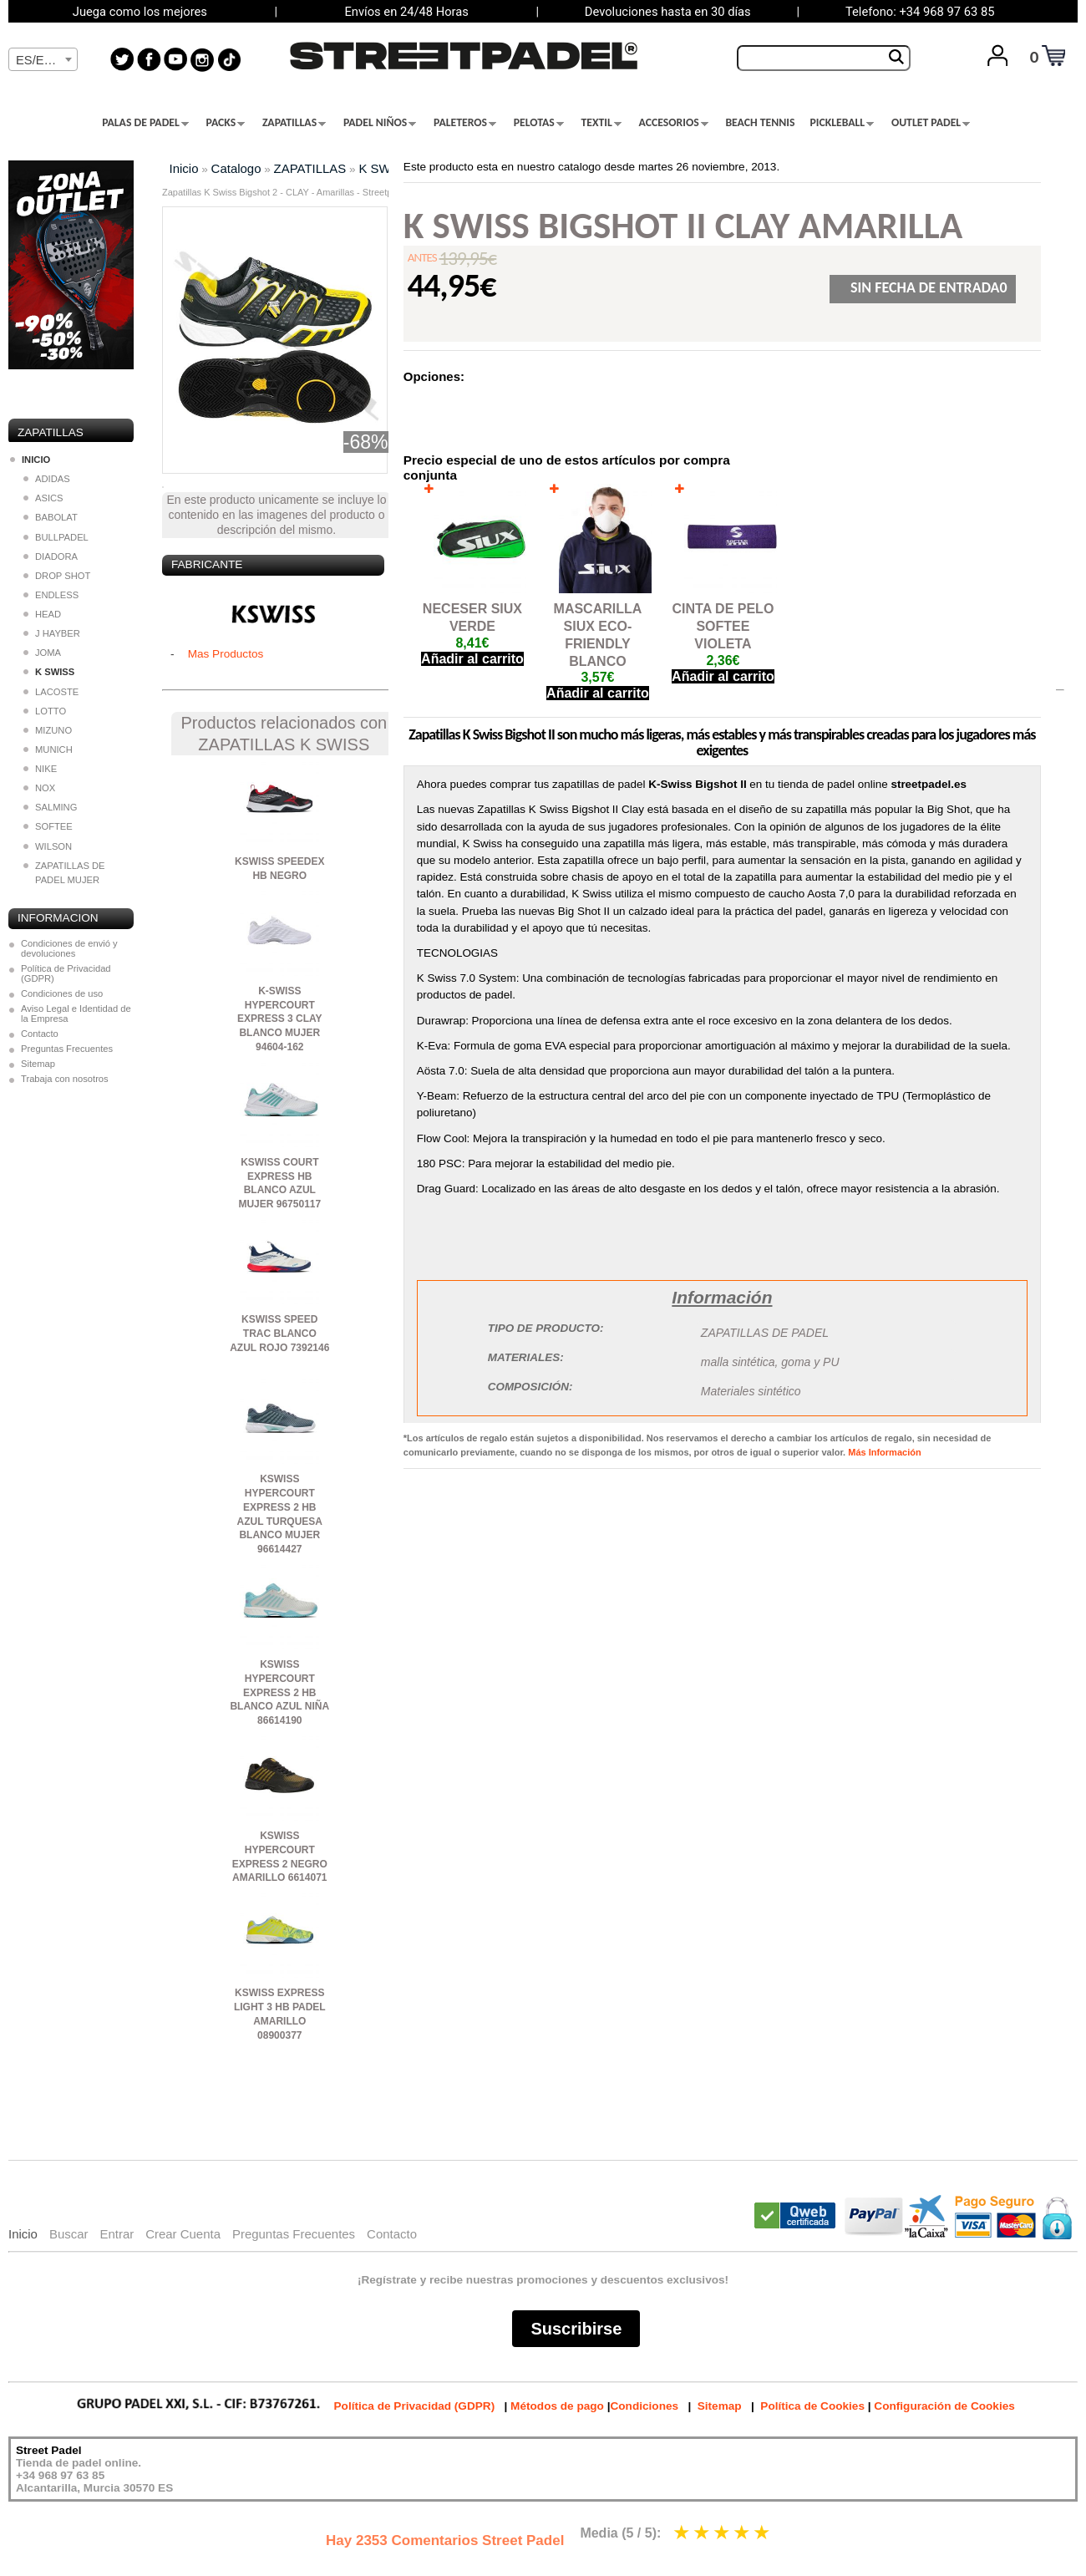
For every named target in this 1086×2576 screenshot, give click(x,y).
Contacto (39, 1034)
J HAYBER (51, 633)
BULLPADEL (56, 537)
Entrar (116, 2234)
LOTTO (44, 711)
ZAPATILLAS (294, 123)
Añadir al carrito (472, 659)
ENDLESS (51, 595)
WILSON (47, 846)
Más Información (884, 1452)
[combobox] (43, 59)
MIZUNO (47, 730)
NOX (39, 788)
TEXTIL (601, 123)
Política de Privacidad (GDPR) (66, 973)
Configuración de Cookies (944, 2406)
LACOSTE (51, 692)
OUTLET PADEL (930, 123)
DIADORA (50, 556)
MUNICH (48, 749)
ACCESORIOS (673, 123)
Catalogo (236, 168)
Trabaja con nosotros (65, 1079)
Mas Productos (226, 654)
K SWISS (384, 168)
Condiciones (644, 2406)
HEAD (42, 614)
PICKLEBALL (841, 123)
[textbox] (43, 60)
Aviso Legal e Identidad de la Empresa (76, 1013)
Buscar (69, 2234)
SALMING (50, 807)
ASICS (43, 498)
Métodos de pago (557, 2406)
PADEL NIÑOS (379, 123)
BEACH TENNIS (759, 123)
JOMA (42, 653)
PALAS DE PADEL (145, 123)
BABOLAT (50, 517)
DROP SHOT (56, 576)
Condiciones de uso (62, 993)
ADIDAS (46, 479)
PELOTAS (539, 123)
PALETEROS (465, 123)
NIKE (40, 769)
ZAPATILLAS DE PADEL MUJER (64, 873)
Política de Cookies (812, 2406)
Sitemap (38, 1064)
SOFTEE (48, 826)
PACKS (226, 123)
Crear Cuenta (183, 2234)
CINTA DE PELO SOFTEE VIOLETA (723, 626)
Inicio (184, 168)
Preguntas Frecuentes (67, 1049)
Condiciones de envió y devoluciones (69, 948)
